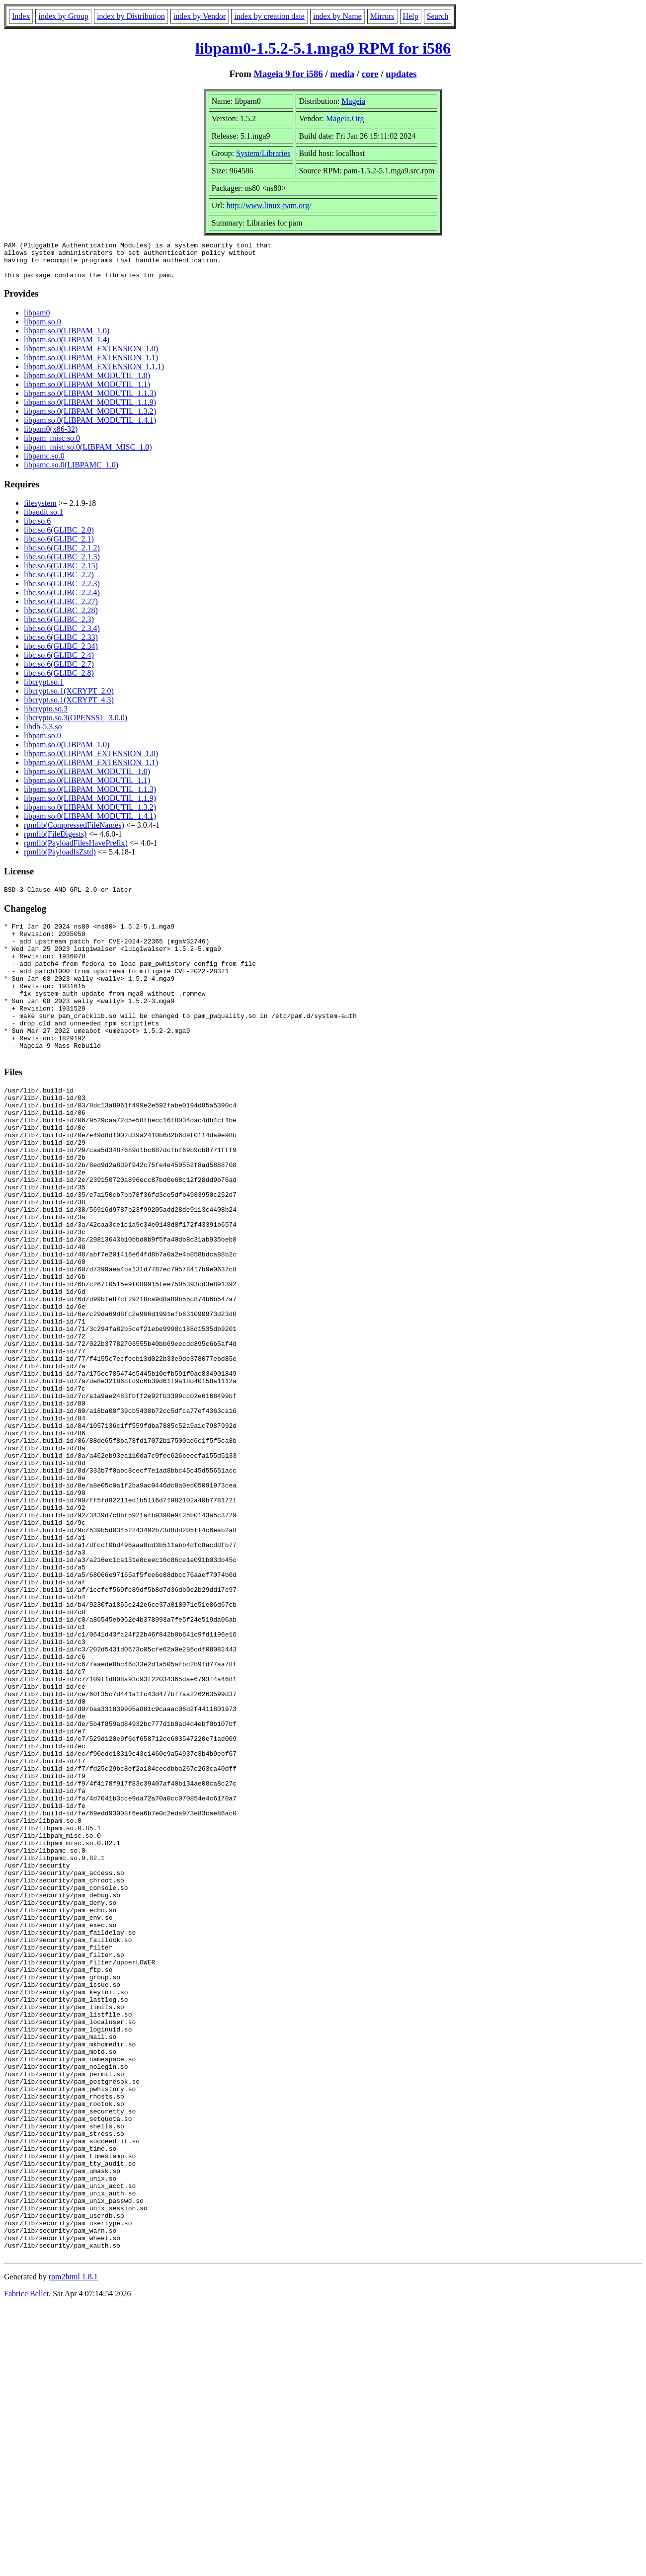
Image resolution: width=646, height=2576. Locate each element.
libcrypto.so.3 (46, 716)
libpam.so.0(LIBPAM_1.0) (66, 338)
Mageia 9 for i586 (288, 74)
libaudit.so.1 (43, 519)
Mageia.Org (345, 118)
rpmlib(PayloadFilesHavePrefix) (76, 850)
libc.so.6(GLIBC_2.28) (61, 618)
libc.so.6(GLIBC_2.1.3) (62, 564)
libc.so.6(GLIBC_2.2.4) (62, 600)
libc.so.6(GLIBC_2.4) (59, 662)
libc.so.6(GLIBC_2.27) (61, 609)
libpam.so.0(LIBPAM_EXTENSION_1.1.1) (94, 374)
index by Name (337, 16)
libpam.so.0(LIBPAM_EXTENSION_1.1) (91, 365)
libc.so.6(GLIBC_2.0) (59, 537)
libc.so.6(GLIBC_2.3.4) (62, 635)
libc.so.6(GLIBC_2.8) (59, 680)
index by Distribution (131, 16)
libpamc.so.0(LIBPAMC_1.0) (71, 472)
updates (401, 74)
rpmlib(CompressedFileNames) (74, 832)
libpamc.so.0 (44, 463)
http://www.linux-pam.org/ (269, 205)
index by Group (63, 16)
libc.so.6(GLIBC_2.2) (59, 582)
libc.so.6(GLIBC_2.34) (61, 653)
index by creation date (269, 16)
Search (438, 16)
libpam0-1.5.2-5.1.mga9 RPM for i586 (323, 48)
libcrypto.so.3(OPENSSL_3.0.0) (75, 725)
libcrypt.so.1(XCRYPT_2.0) (69, 698)
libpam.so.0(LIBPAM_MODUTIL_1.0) (87, 383)
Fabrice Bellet (26, 2563)
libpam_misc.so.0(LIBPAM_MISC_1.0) (88, 454)
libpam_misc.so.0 (52, 445)
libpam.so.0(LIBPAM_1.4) (66, 347)
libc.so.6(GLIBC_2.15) (61, 573)
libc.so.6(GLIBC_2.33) (61, 644)
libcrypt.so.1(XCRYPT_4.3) (69, 707)
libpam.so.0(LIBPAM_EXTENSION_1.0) (91, 356)
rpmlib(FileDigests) (55, 841)
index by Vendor (199, 16)
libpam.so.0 (42, 329)
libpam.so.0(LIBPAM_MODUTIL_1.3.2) (90, 418)
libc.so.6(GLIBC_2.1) (59, 546)
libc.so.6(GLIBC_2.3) (59, 627)
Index (21, 16)
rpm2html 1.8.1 (73, 2546)
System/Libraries (263, 153)
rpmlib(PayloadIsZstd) (60, 859)
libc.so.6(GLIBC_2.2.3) (62, 591)
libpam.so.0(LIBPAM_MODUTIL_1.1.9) (90, 409)
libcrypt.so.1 (44, 689)
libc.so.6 (37, 528)
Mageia (353, 101)
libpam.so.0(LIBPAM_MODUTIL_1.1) (87, 392)
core (370, 74)
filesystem (40, 510)
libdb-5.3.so (43, 734)
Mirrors (382, 16)
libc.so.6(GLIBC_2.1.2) (62, 555)
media (342, 74)
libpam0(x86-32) (51, 436)
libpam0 (37, 320)
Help (410, 16)
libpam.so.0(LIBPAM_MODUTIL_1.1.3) (90, 400)
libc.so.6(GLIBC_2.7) (59, 671)
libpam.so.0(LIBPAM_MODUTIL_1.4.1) (90, 427)
